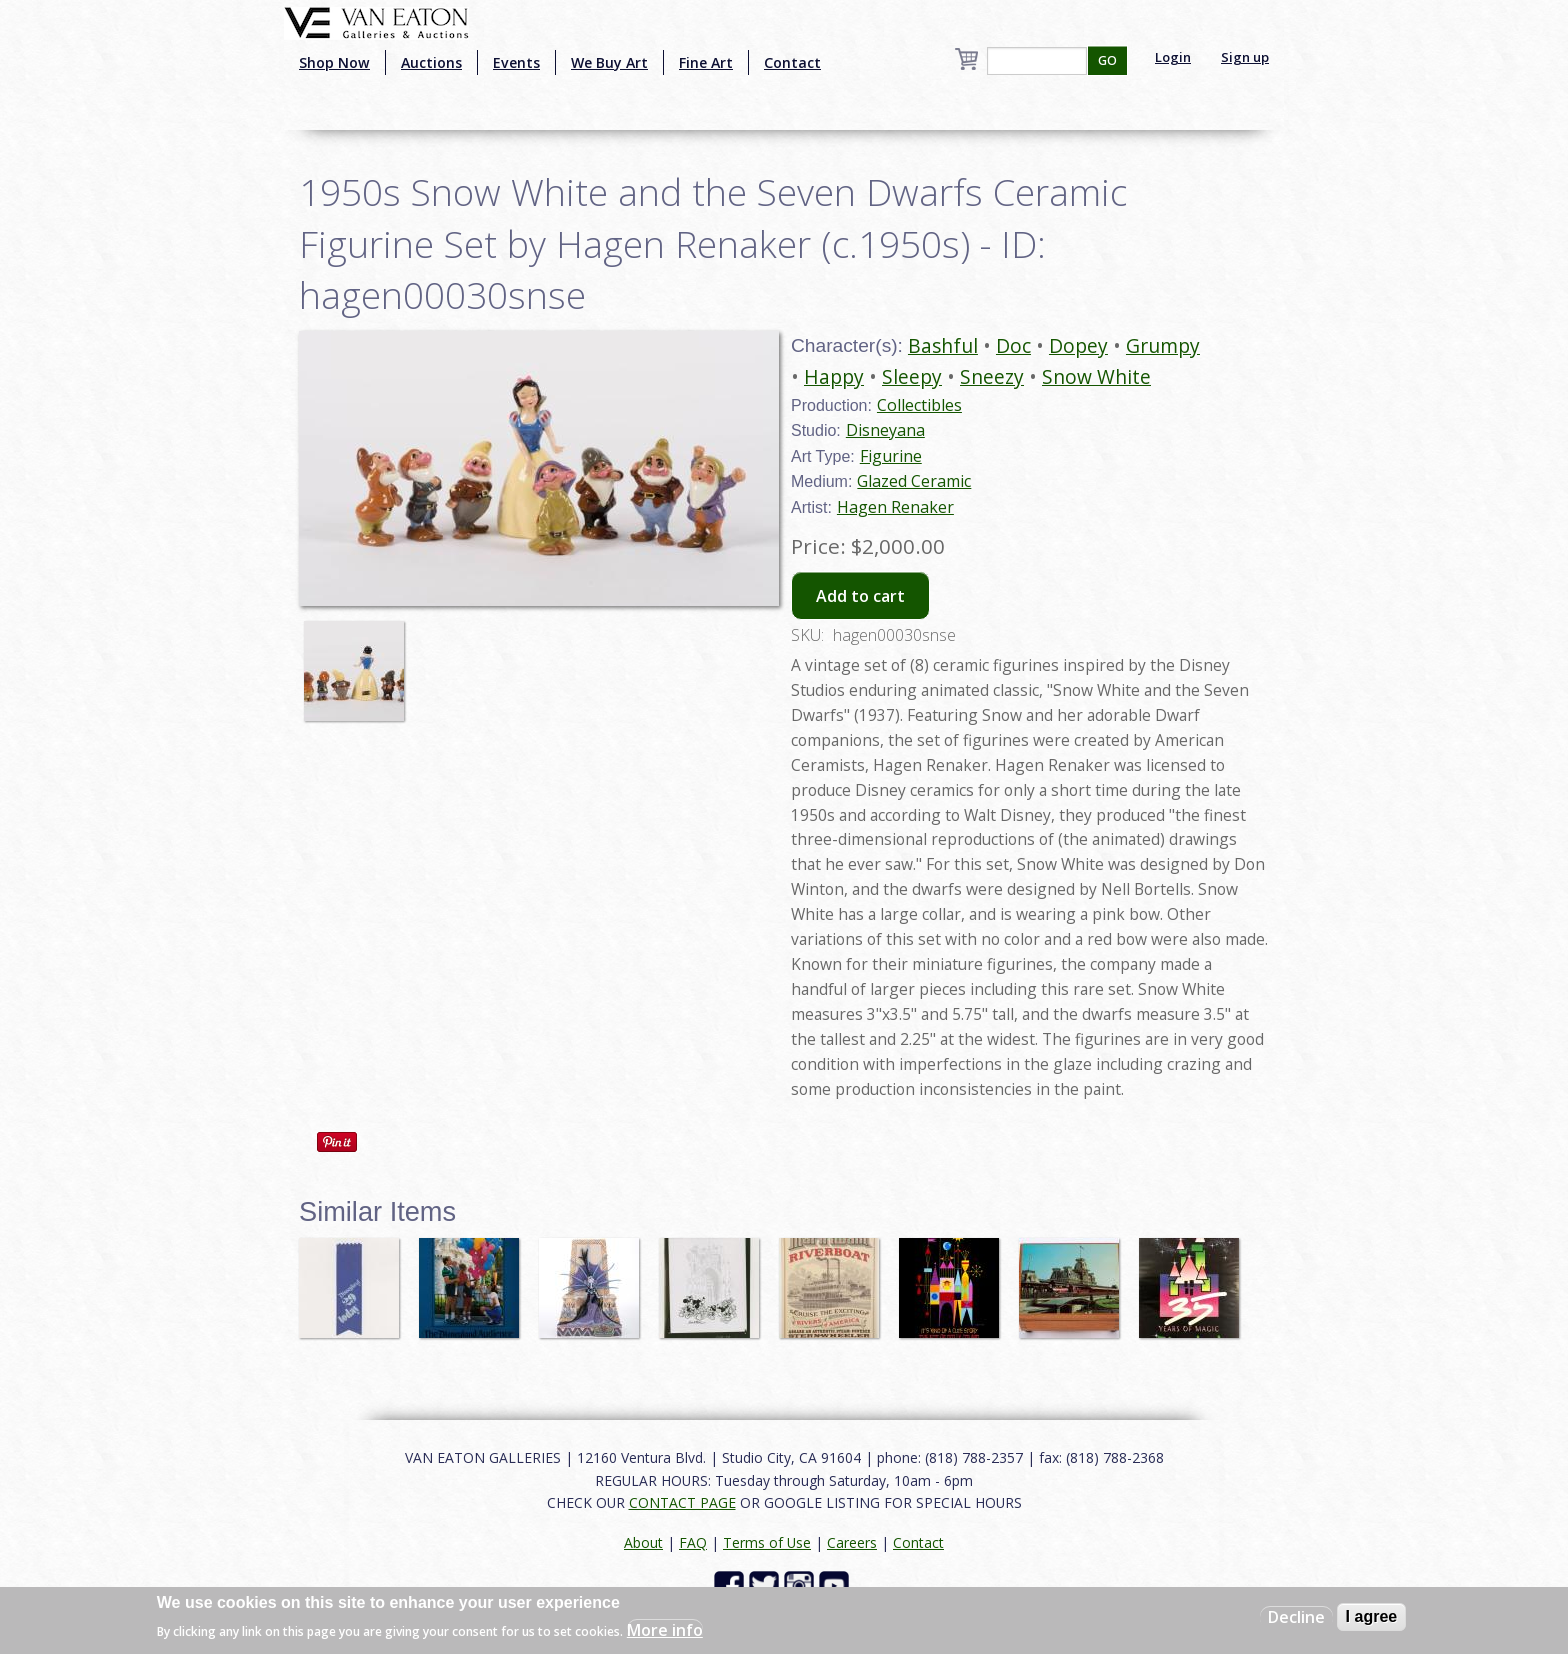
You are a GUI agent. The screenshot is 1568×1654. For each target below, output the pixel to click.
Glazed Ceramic (914, 481)
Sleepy (912, 376)
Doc (1013, 345)
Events (516, 62)
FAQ (693, 1542)
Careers (852, 1542)
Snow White (1096, 376)
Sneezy (992, 376)
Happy (834, 376)
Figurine (891, 456)
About (643, 1542)
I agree (1372, 1616)
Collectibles (919, 405)
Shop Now (334, 62)
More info (665, 1630)
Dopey (1078, 345)
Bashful (943, 345)
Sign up (1245, 57)
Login (1173, 57)
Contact (792, 62)
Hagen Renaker (895, 507)
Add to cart (860, 596)
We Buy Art (609, 62)
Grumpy (1163, 345)
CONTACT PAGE (682, 1502)
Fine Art (706, 62)
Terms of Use (767, 1542)
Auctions (431, 62)
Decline (1296, 1617)
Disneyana (885, 430)
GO (1107, 60)
